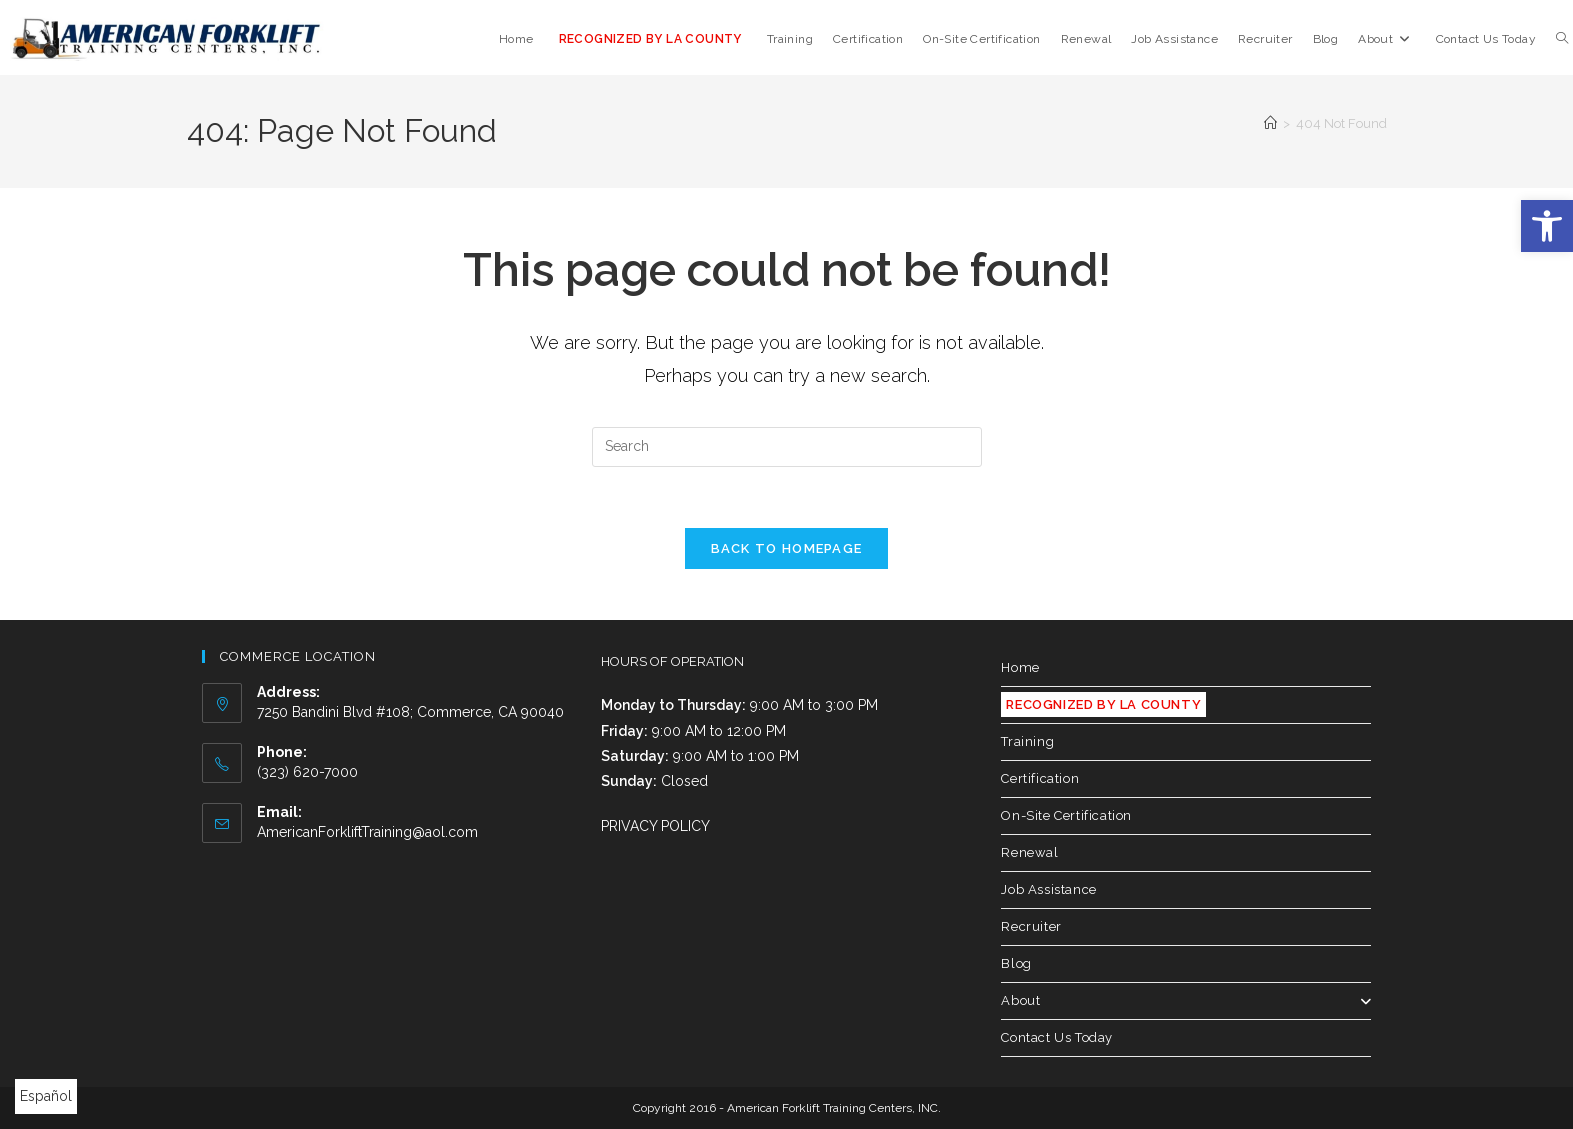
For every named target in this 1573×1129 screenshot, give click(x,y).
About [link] (1186, 1000)
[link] (1547, 226)
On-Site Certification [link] (1066, 815)
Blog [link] (1016, 963)
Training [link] (1027, 741)
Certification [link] (1040, 778)
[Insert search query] (787, 447)
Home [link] (1020, 667)
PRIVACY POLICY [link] (655, 826)
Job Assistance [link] (1048, 889)
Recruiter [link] (1031, 926)
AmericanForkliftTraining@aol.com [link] (367, 832)
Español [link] (46, 1096)
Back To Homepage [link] (787, 548)
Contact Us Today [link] (1057, 1037)
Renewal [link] (1029, 852)
